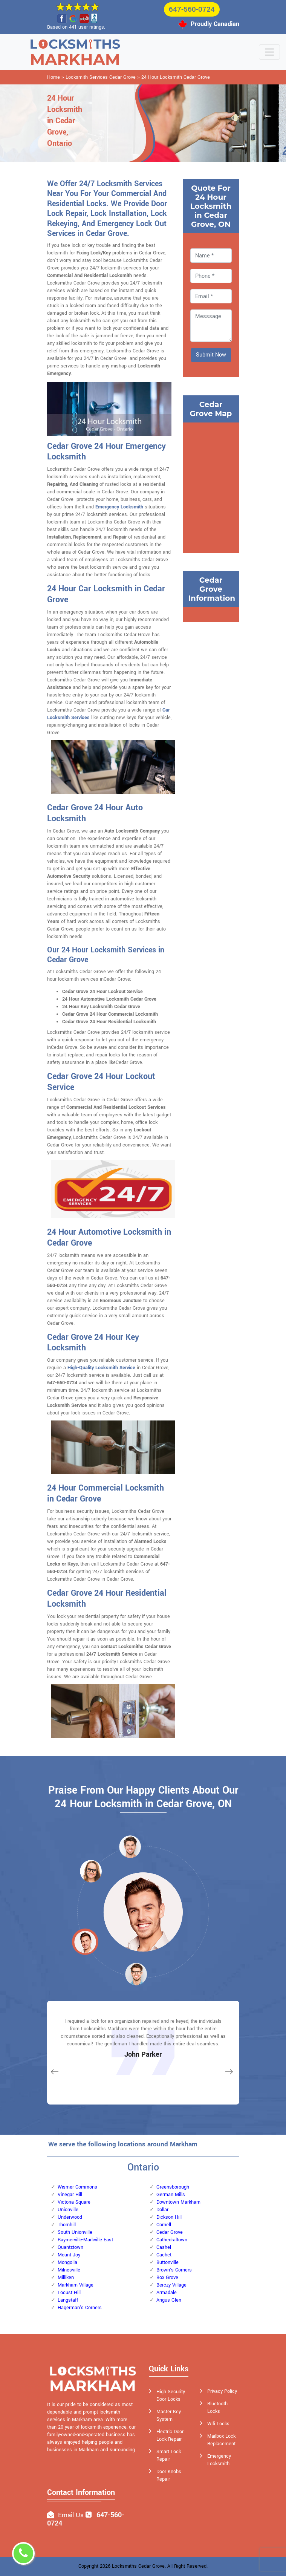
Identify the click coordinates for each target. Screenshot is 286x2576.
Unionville (68, 2209)
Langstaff (68, 2300)
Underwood (70, 2217)
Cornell (163, 2224)
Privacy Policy (222, 2391)
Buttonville (167, 2262)
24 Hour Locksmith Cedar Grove (175, 77)
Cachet (163, 2255)
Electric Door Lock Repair (170, 2435)
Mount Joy (69, 2255)
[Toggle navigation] (269, 52)
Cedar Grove (169, 2232)
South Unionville (75, 2232)
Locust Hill (69, 2292)
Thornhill (67, 2224)
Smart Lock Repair (168, 2455)
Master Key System (168, 2415)
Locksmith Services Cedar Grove (101, 77)
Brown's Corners (174, 2270)
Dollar (162, 2209)
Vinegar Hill (70, 2194)
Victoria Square (74, 2202)
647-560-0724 (192, 9)
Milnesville (69, 2270)
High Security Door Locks (170, 2395)
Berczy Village (171, 2285)
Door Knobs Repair (168, 2475)
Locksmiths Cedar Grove (138, 2566)
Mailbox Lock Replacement (221, 2440)
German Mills (170, 2194)
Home (53, 77)
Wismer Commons (77, 2187)
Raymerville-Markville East (85, 2239)
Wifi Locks (218, 2423)
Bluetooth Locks (217, 2407)
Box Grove (167, 2277)
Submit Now (211, 355)
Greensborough (172, 2187)
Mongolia (67, 2262)
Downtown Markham (178, 2202)
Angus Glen (168, 2300)
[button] (91, 1871)
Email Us (71, 2515)
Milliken (66, 2277)
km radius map (211, 486)
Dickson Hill (169, 2217)
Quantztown (70, 2247)
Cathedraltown (171, 2239)
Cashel (163, 2247)
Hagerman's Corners (80, 2307)
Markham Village (75, 2285)
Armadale (166, 2292)
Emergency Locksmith (119, 507)
